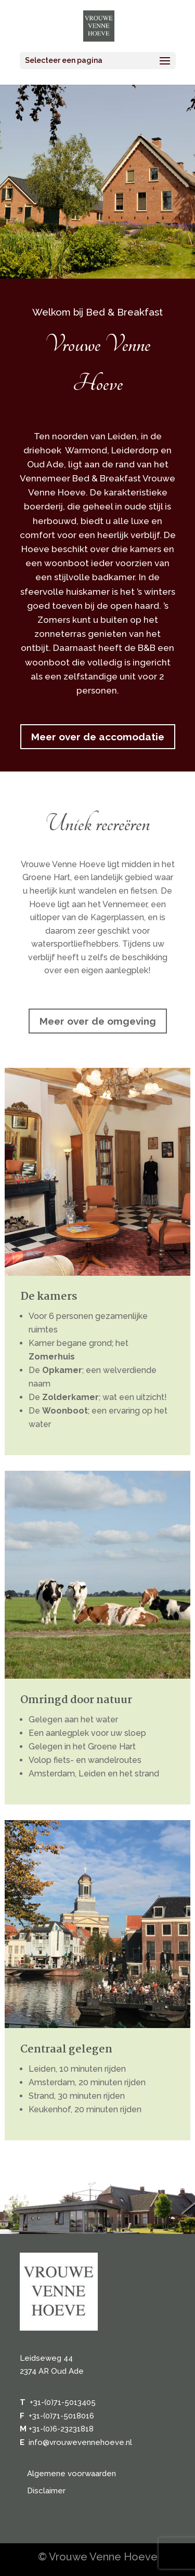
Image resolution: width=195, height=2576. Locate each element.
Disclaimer (46, 2490)
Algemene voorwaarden (71, 2473)
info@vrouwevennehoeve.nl (80, 2442)
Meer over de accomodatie (97, 736)
